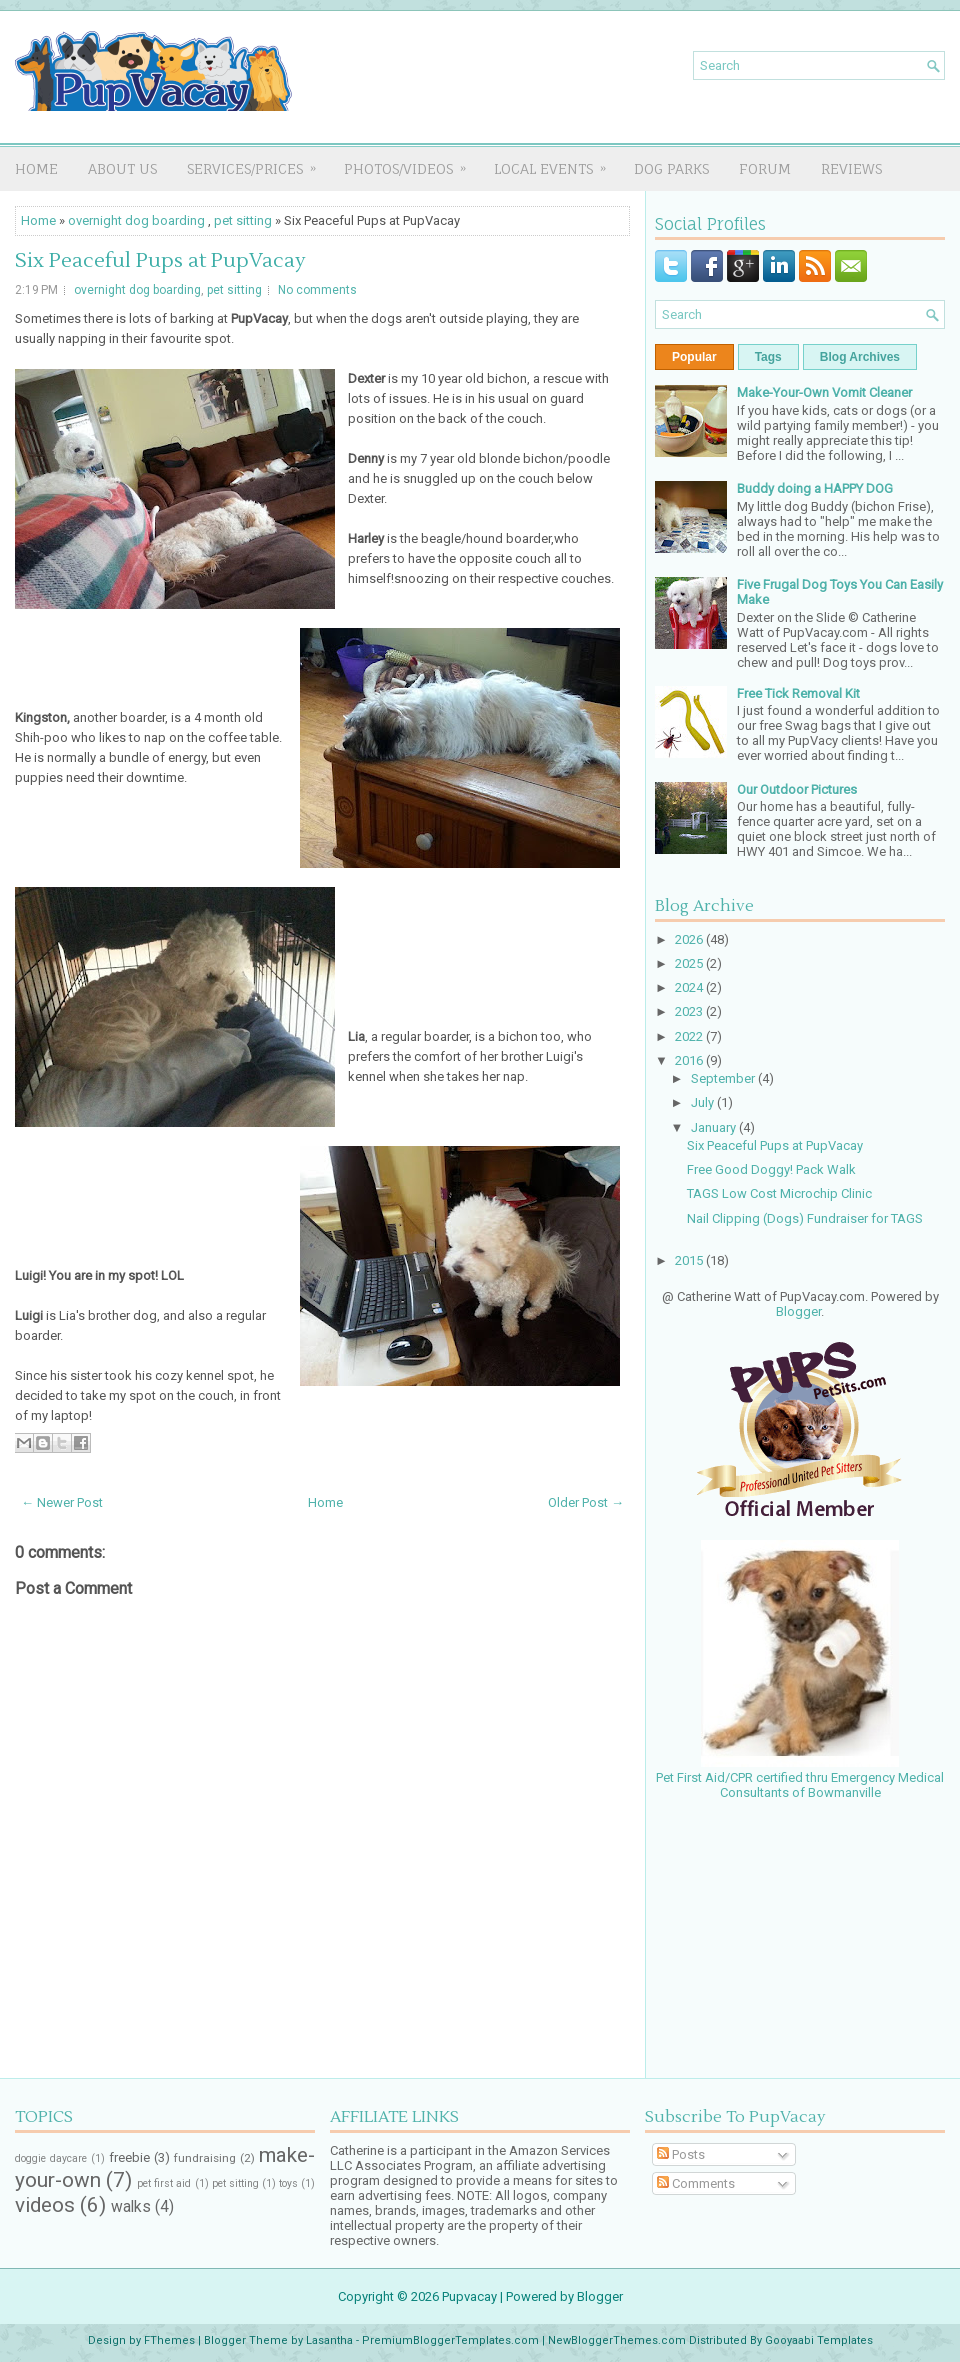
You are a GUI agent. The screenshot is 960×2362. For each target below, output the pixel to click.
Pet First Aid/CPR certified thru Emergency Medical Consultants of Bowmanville (800, 1777)
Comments (696, 2183)
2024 (690, 987)
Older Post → (586, 1502)
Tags (768, 357)
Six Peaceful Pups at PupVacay (160, 261)
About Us (122, 168)
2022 (690, 1036)
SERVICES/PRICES (258, 162)
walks (131, 2207)
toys (288, 2183)
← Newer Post (62, 1502)
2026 (690, 939)
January (715, 1127)
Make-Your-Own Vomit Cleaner (824, 392)
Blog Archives (860, 357)
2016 (690, 1060)
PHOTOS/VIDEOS (411, 162)
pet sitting (243, 220)
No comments (317, 290)
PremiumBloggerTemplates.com (450, 2340)
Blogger (798, 1311)
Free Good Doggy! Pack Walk (771, 1169)
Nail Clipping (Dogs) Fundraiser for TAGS (805, 1218)
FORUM (765, 168)
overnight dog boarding (136, 220)
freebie (129, 2157)
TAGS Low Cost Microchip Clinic (779, 1193)
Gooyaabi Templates (819, 2340)
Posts (681, 2154)
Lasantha (329, 2340)
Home (36, 168)
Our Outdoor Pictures (797, 789)
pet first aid (164, 2183)
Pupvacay (469, 2296)
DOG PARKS (671, 168)
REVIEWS (851, 168)
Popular (694, 357)
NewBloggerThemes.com (617, 2340)
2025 (690, 963)
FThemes (169, 2340)
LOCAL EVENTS (556, 162)
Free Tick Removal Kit (798, 693)
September (724, 1078)
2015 (690, 1260)
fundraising (205, 2158)
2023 (690, 1011)
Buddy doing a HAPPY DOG (815, 488)
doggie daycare (51, 2158)
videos (45, 2205)
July (704, 1102)
